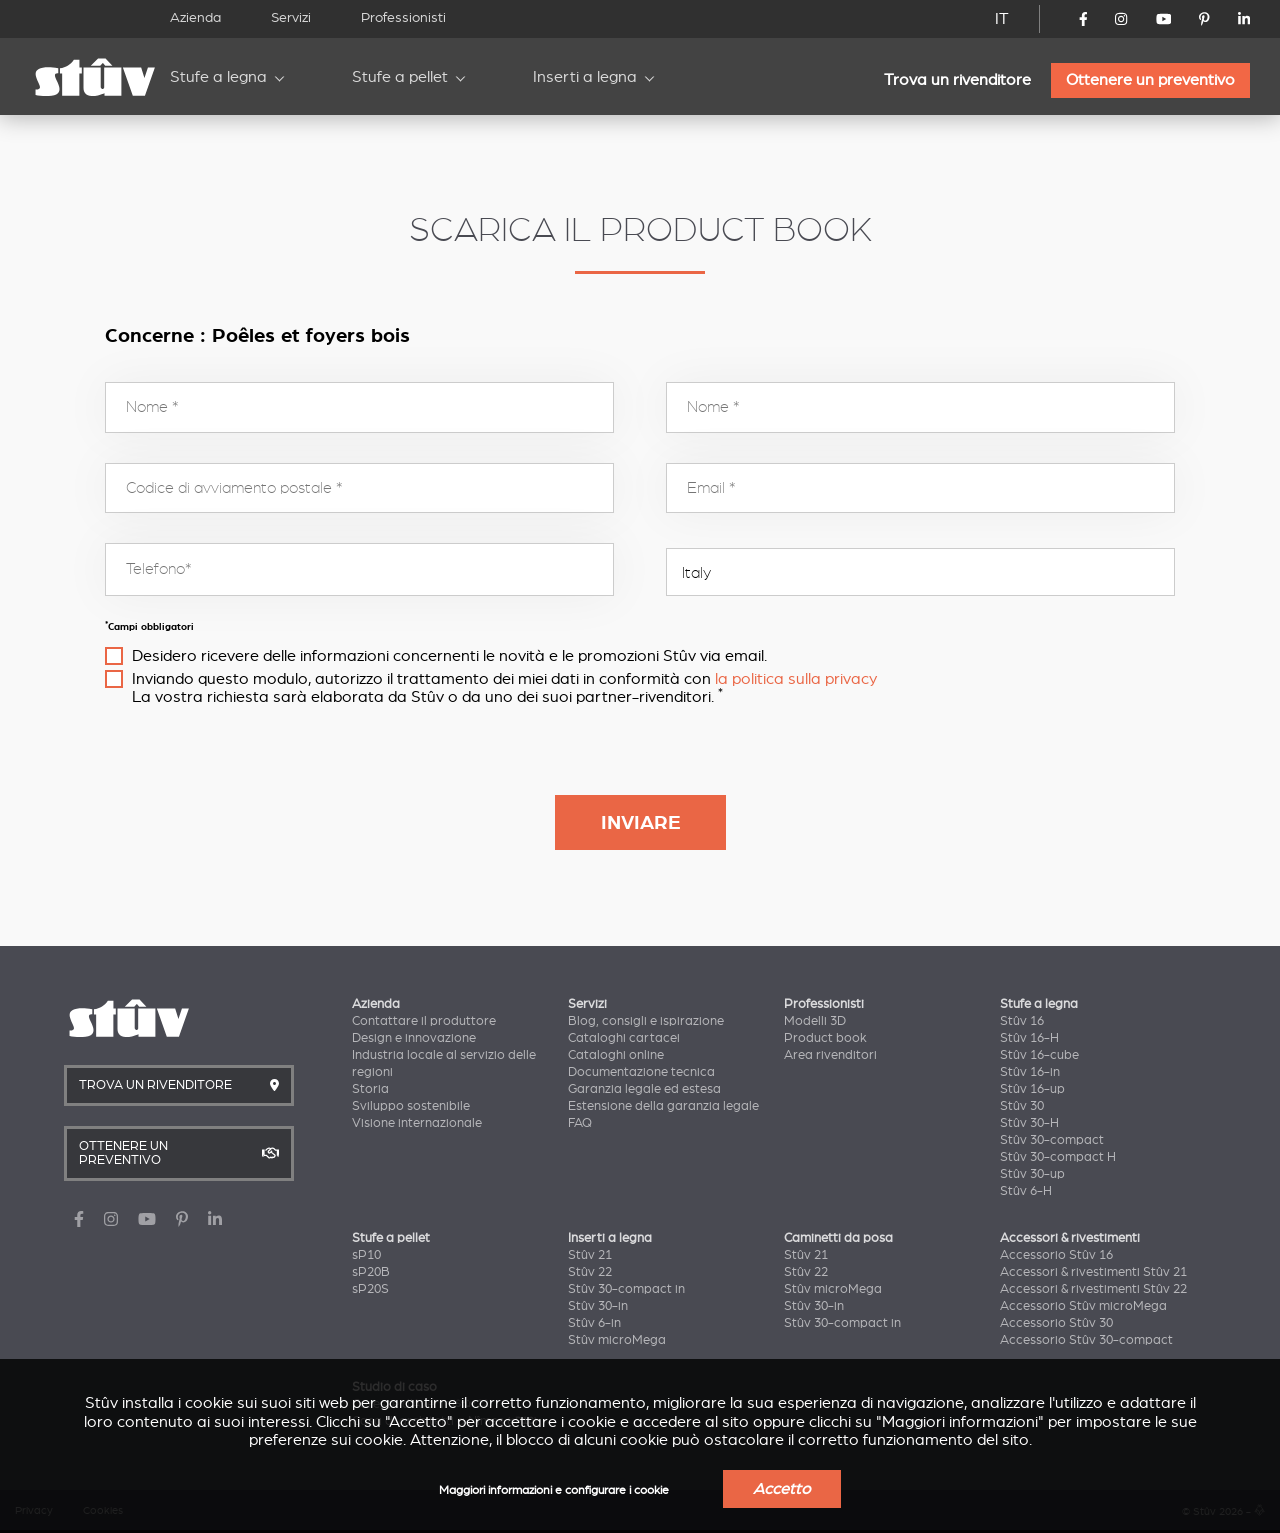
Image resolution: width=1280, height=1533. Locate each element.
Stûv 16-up (1032, 1089)
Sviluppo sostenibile (411, 1106)
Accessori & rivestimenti (1070, 1238)
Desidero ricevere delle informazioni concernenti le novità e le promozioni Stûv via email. (449, 656)
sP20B (371, 1272)
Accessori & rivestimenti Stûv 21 (1093, 1272)
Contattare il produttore (424, 1021)
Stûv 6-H (1026, 1191)
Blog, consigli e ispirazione (646, 1021)
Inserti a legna (585, 77)
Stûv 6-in (594, 1323)
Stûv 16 (1022, 1021)
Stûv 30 (1022, 1106)
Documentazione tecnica (641, 1072)
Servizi (291, 17)
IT (1002, 19)
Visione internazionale (417, 1123)
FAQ (580, 1123)
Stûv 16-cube (1039, 1055)
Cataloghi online (616, 1055)
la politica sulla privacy (796, 679)
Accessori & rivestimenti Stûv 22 (1093, 1289)
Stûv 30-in (598, 1306)
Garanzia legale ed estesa (644, 1089)
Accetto (782, 1489)
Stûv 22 (590, 1272)
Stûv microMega (617, 1340)
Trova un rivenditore (957, 80)
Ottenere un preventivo (1150, 80)
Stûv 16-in (1030, 1072)
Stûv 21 (590, 1255)
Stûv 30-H (1029, 1123)
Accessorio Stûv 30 (1056, 1323)
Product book (825, 1038)
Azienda (195, 17)
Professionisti (403, 17)
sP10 (366, 1255)
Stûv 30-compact (1052, 1140)
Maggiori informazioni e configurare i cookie (554, 1490)
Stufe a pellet (400, 77)
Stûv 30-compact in (626, 1289)
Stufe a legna (218, 77)
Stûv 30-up (1032, 1174)
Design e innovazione (414, 1038)
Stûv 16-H (1029, 1038)
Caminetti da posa (838, 1238)
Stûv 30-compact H (1058, 1157)
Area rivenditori (830, 1055)
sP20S (370, 1289)
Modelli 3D (815, 1021)
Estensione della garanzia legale (663, 1106)
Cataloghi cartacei (624, 1038)
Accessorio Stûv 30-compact (1086, 1340)
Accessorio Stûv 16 (1056, 1255)
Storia (370, 1089)
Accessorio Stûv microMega (1083, 1306)
